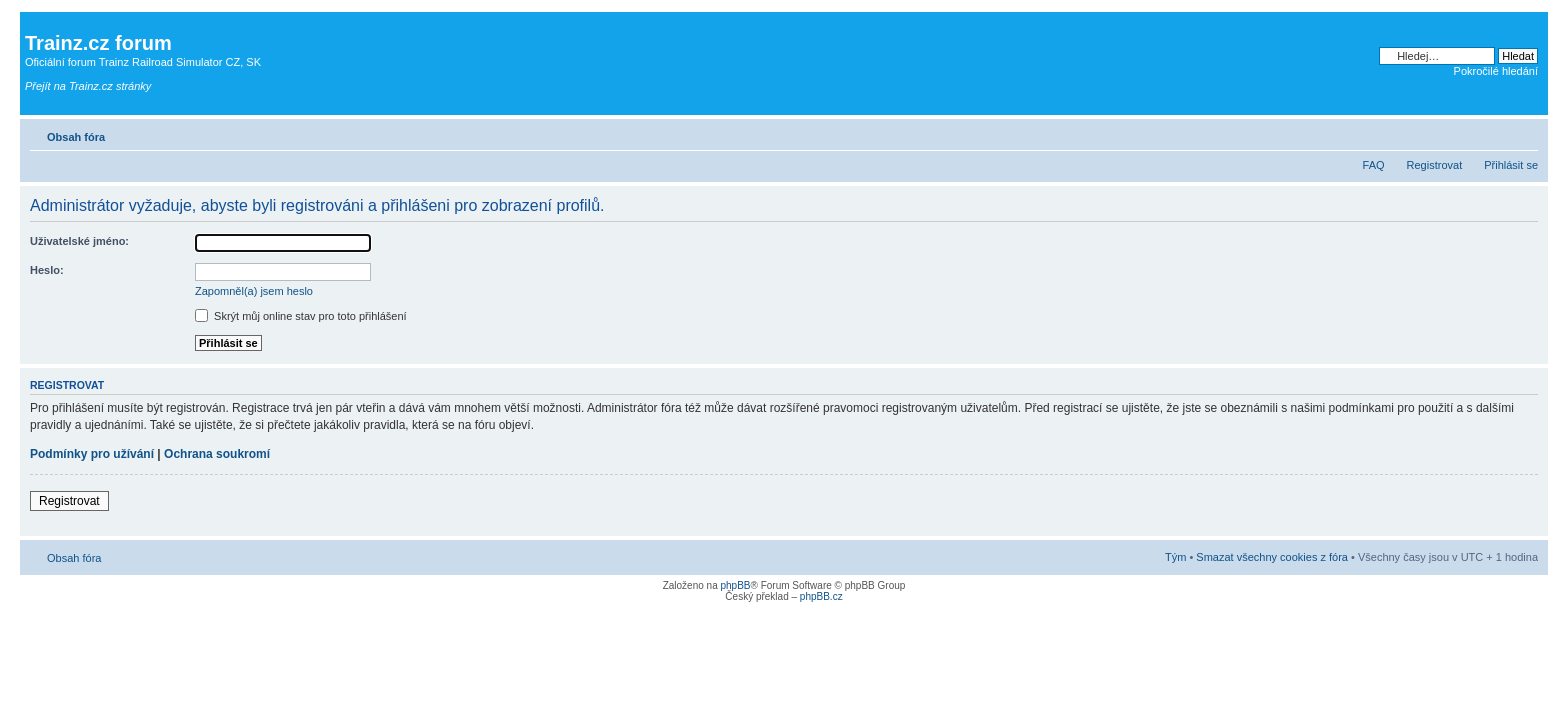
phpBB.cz (821, 596)
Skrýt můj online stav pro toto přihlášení (301, 316)
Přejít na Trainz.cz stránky (88, 86)
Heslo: (47, 270)
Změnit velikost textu (1523, 133)
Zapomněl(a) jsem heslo (254, 291)
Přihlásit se (1511, 165)
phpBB (735, 585)
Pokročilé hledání (1496, 71)
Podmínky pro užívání (92, 454)
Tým (1175, 557)
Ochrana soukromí (217, 454)
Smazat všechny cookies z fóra (1272, 557)
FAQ (1374, 165)
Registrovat (1435, 165)
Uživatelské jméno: (79, 241)
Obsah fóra (76, 137)
